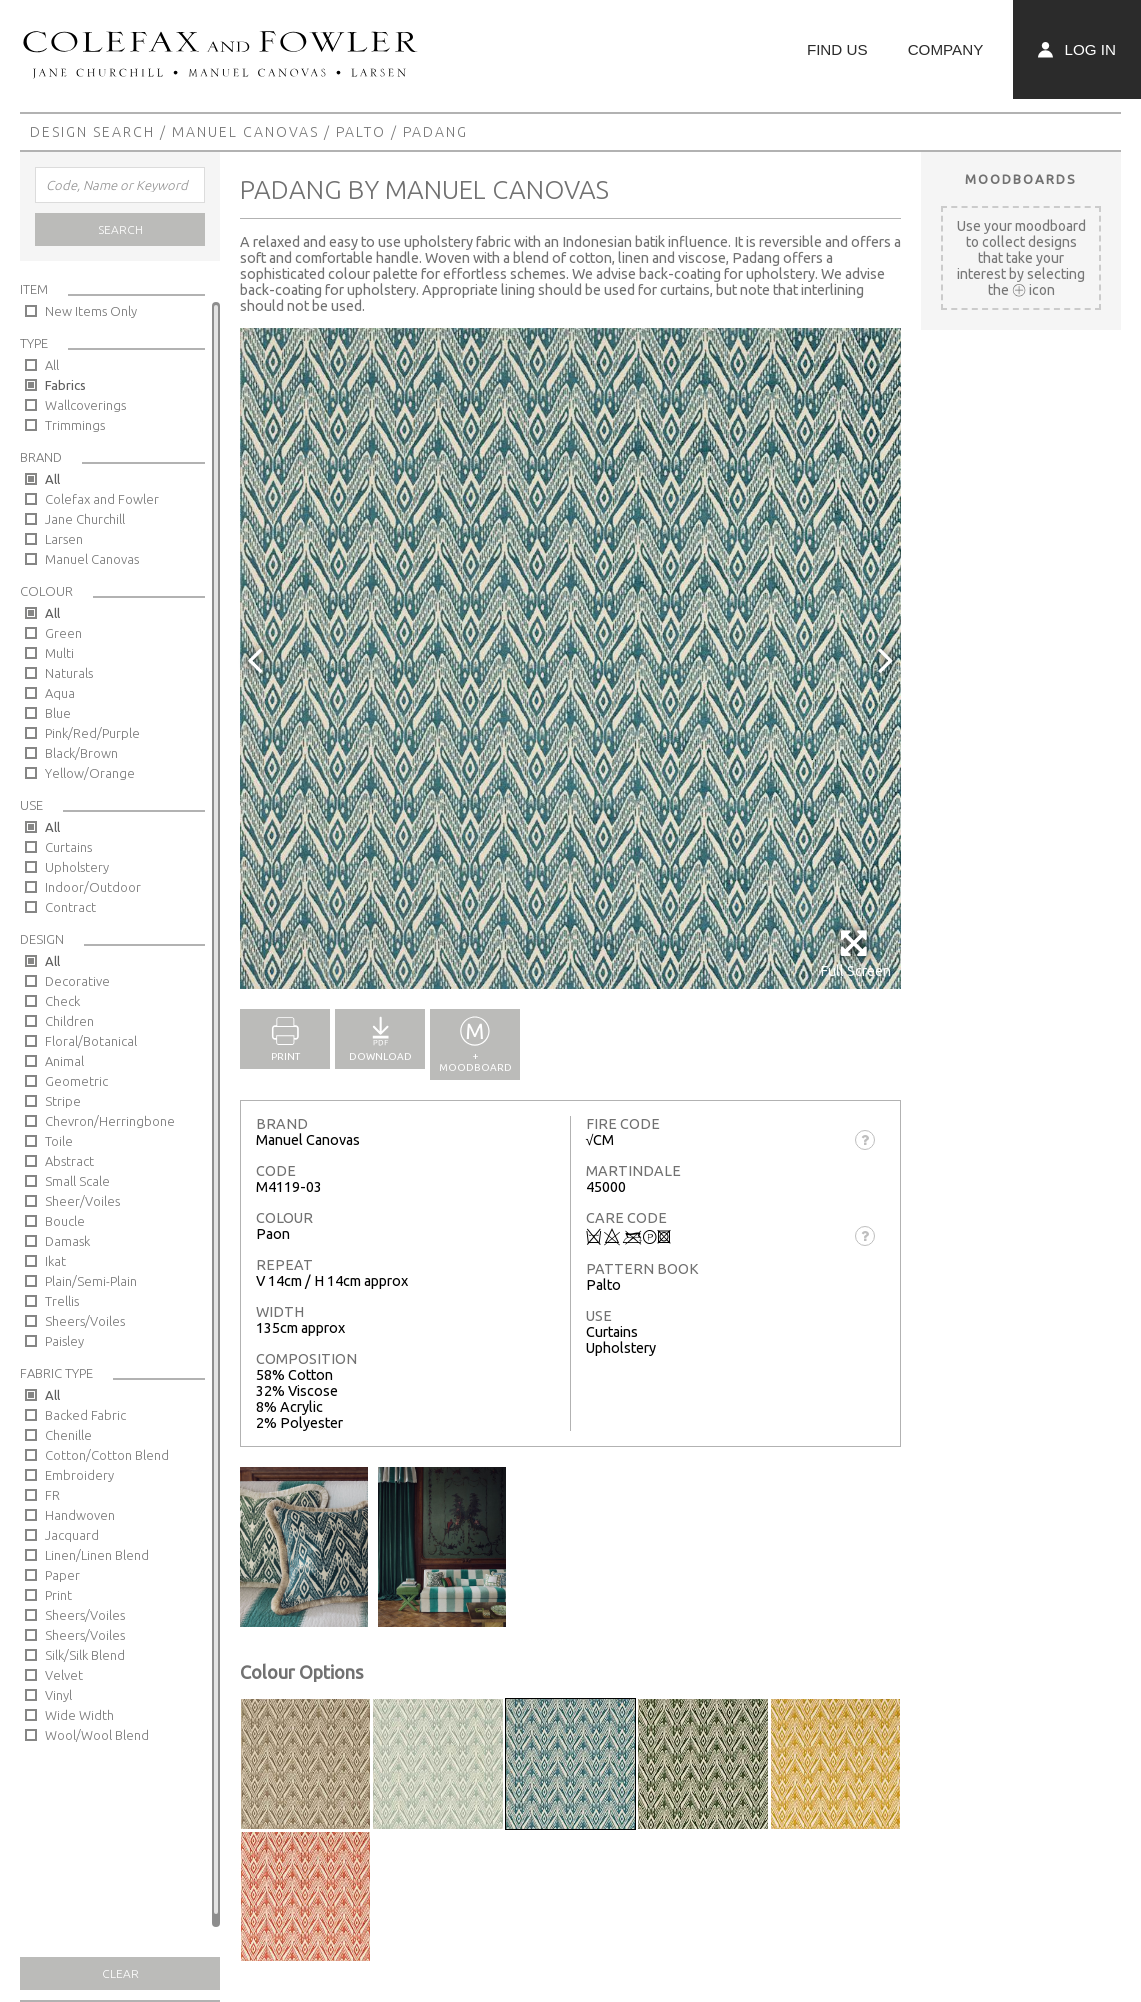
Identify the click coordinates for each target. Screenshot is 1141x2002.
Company (946, 49)
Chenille (68, 1435)
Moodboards (1021, 179)
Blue (58, 713)
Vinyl (58, 1695)
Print (58, 1595)
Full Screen (855, 953)
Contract (70, 907)
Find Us (837, 49)
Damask (67, 1241)
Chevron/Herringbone (110, 1121)
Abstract (69, 1161)
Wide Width (79, 1715)
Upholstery (77, 867)
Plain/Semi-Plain (91, 1281)
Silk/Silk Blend (85, 1655)
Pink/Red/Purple (92, 733)
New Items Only (91, 311)
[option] (570, 658)
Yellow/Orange (90, 773)
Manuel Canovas (245, 132)
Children (69, 1021)
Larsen (64, 539)
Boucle (65, 1221)
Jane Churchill (85, 519)
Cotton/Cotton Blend (107, 1455)
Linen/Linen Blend (97, 1555)
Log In (1077, 49)
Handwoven (80, 1515)
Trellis (62, 1301)
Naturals (69, 673)
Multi (59, 653)
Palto (361, 132)
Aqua (60, 693)
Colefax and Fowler (102, 499)
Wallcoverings (85, 405)
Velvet (64, 1675)
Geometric (76, 1081)
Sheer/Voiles (82, 1201)
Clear (120, 1973)
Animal (64, 1061)
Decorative (77, 981)
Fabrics (65, 385)
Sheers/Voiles (85, 1321)
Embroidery (79, 1475)
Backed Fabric (85, 1415)
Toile (59, 1141)
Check (62, 1001)
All (52, 365)
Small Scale (77, 1181)
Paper (62, 1575)
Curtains (68, 847)
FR (52, 1495)
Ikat (55, 1261)
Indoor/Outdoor (93, 887)
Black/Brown (81, 753)
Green (63, 633)
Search (120, 229)
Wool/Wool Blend (97, 1735)
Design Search (92, 132)
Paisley (64, 1341)
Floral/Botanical (91, 1041)
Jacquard (72, 1535)
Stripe (63, 1101)
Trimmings (75, 425)
